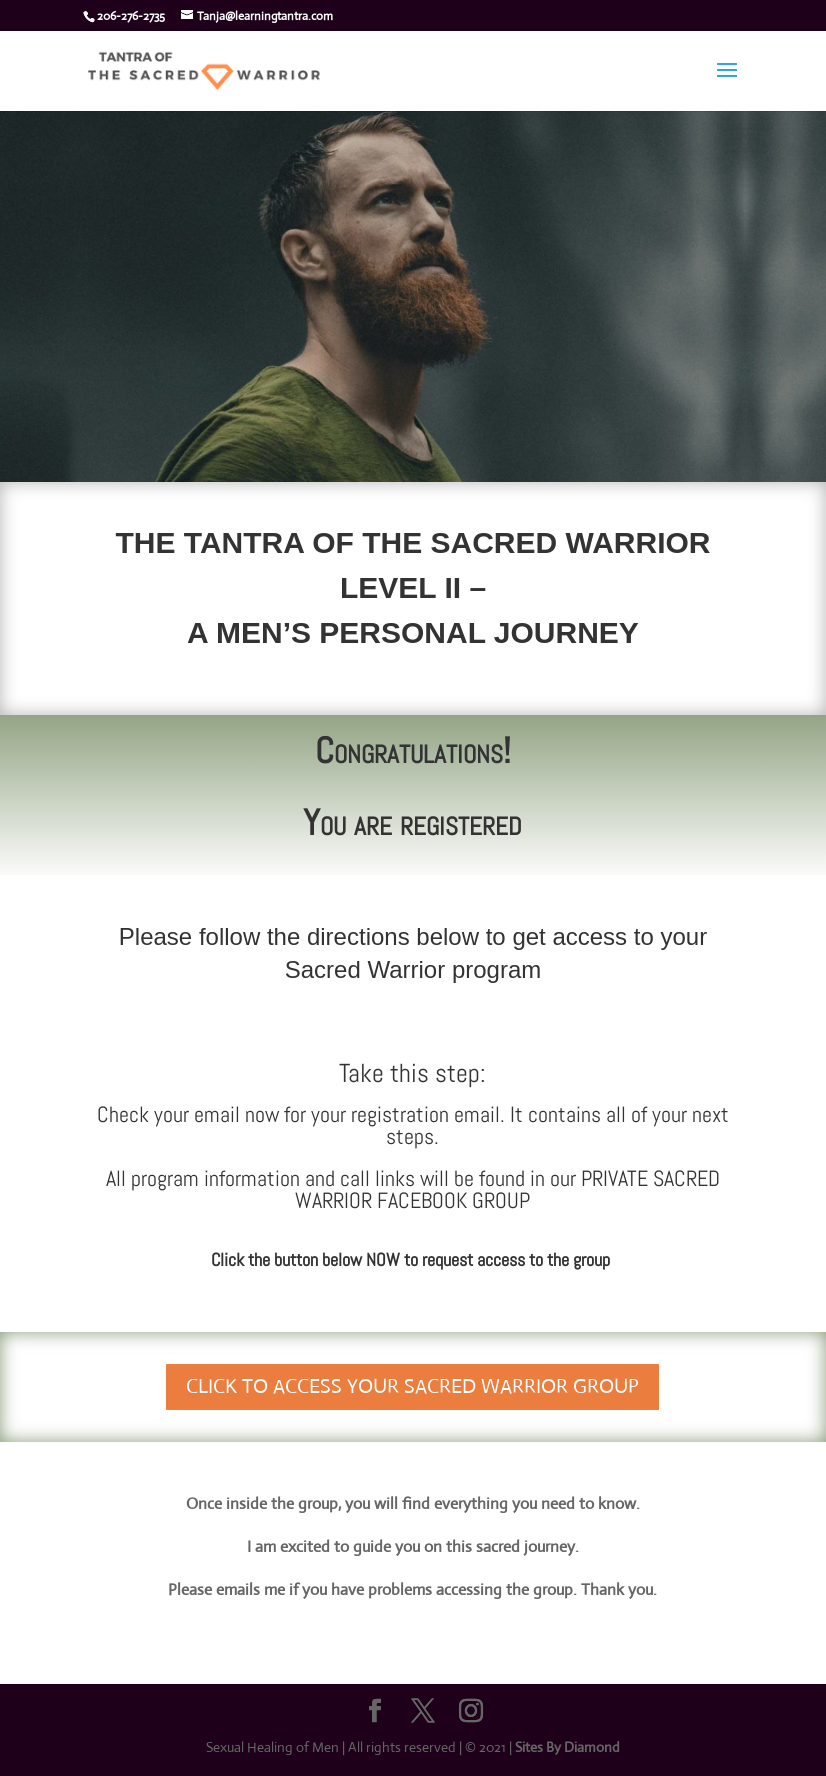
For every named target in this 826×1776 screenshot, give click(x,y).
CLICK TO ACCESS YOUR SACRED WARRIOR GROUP (412, 1386)
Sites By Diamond (567, 1747)
